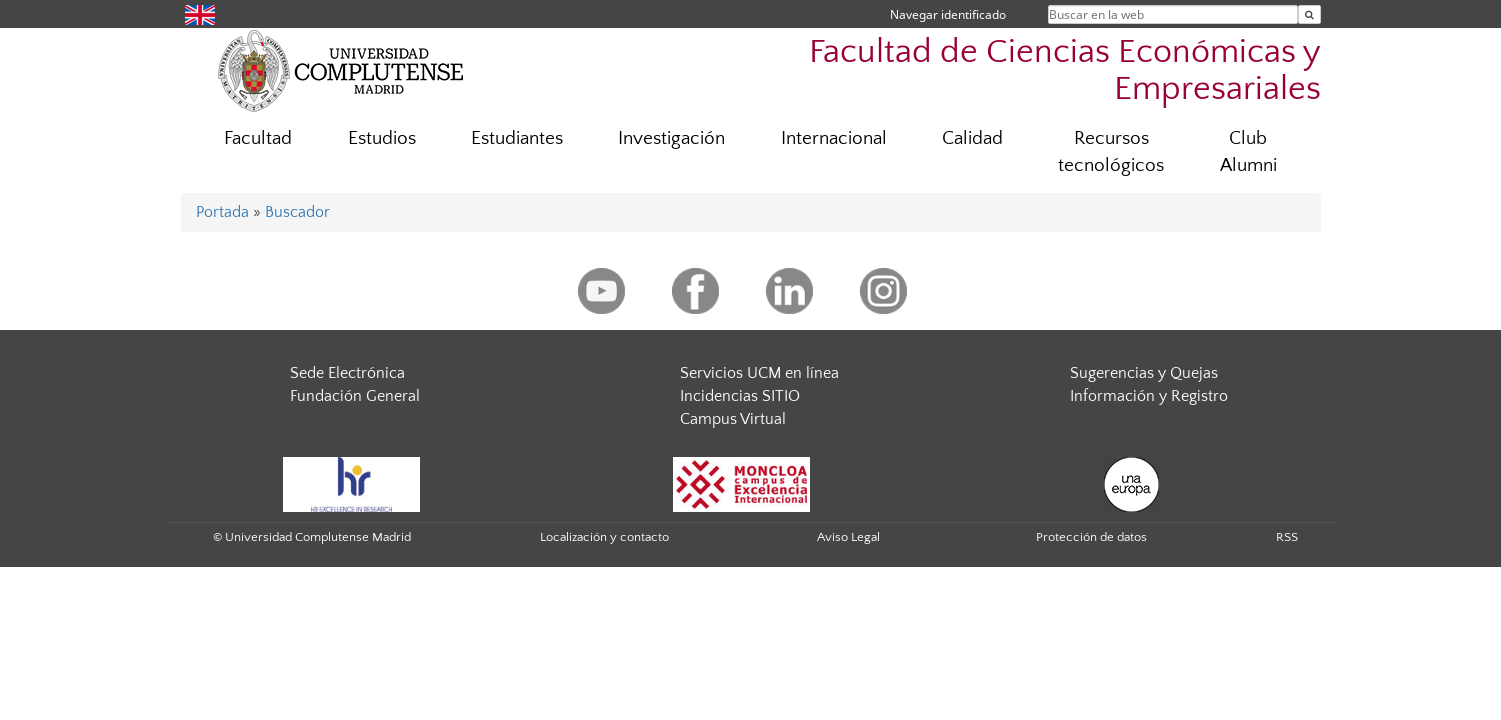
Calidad (972, 138)
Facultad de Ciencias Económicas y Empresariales (1065, 71)
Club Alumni (1248, 152)
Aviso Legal (848, 537)
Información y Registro (1149, 396)
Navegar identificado (948, 14)
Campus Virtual (733, 419)
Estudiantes (517, 138)
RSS (1287, 537)
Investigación (671, 138)
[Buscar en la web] (1309, 14)
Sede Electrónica (347, 373)
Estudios (382, 138)
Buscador (297, 212)
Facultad (258, 138)
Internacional (834, 138)
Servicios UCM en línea (759, 373)
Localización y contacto (604, 537)
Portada (222, 212)
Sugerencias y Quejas (1144, 373)
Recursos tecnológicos (1111, 152)
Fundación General (355, 396)
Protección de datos (1091, 537)
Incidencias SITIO (740, 396)
